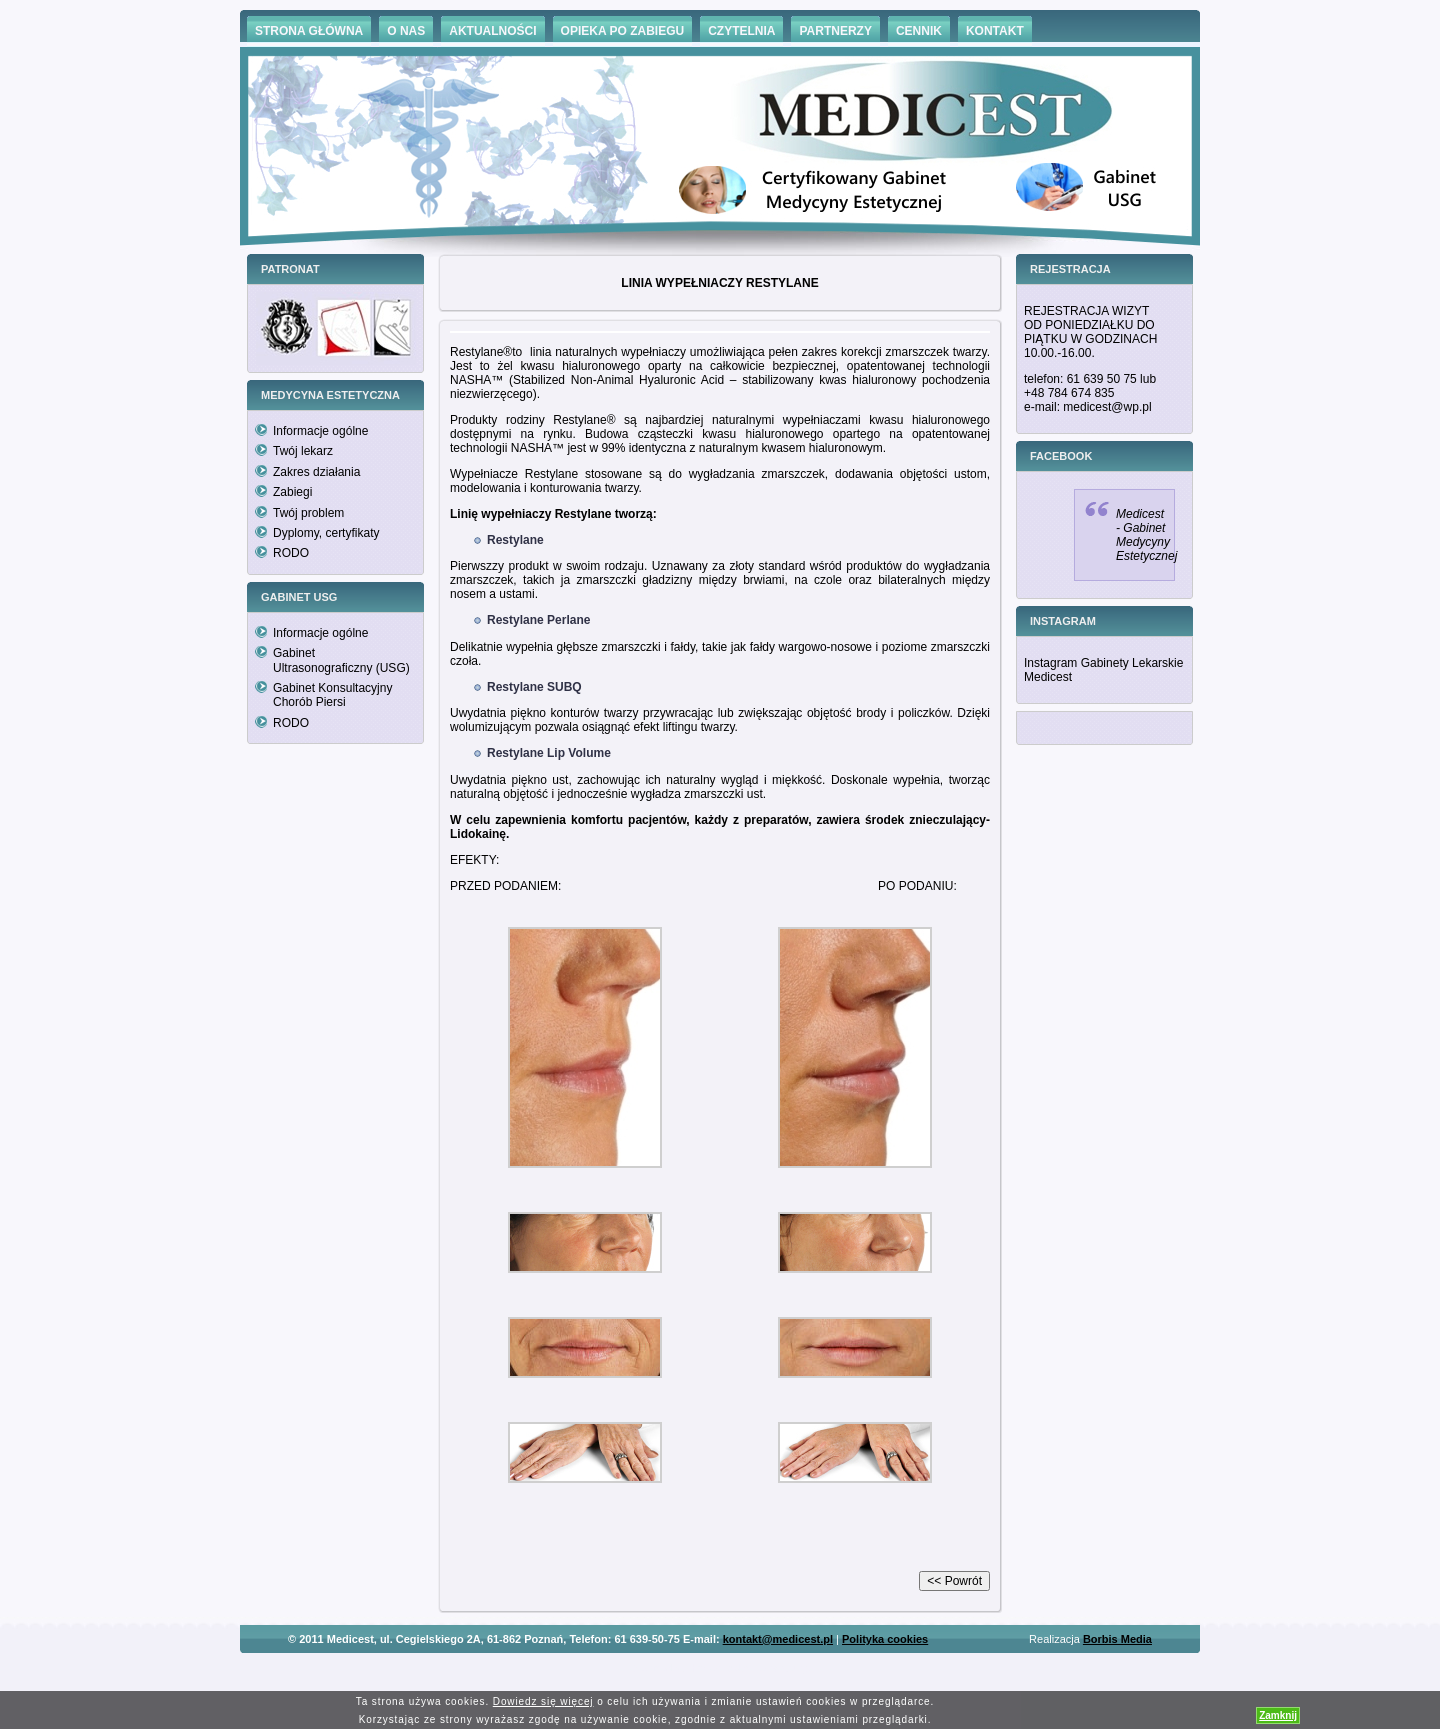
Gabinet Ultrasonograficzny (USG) (341, 660)
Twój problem (308, 513)
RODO (291, 553)
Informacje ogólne (320, 431)
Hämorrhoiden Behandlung (748, 1668)
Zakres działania (316, 472)
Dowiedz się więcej (543, 1701)
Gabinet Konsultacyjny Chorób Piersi (332, 695)
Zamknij (1278, 1715)
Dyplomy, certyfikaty (326, 533)
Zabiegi (292, 492)
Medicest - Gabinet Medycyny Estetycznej (1146, 535)
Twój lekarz (303, 451)
